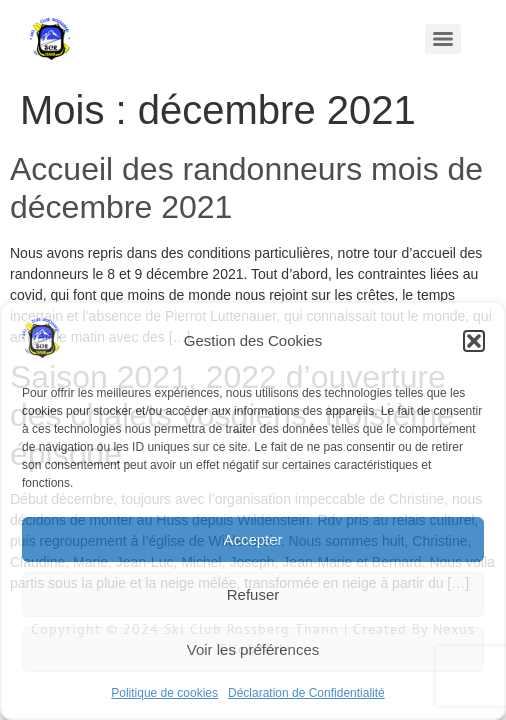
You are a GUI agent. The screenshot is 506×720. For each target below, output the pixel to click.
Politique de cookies (164, 693)
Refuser (253, 594)
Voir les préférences (253, 649)
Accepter (252, 539)
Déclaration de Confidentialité (306, 693)
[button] (474, 341)
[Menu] (443, 39)
